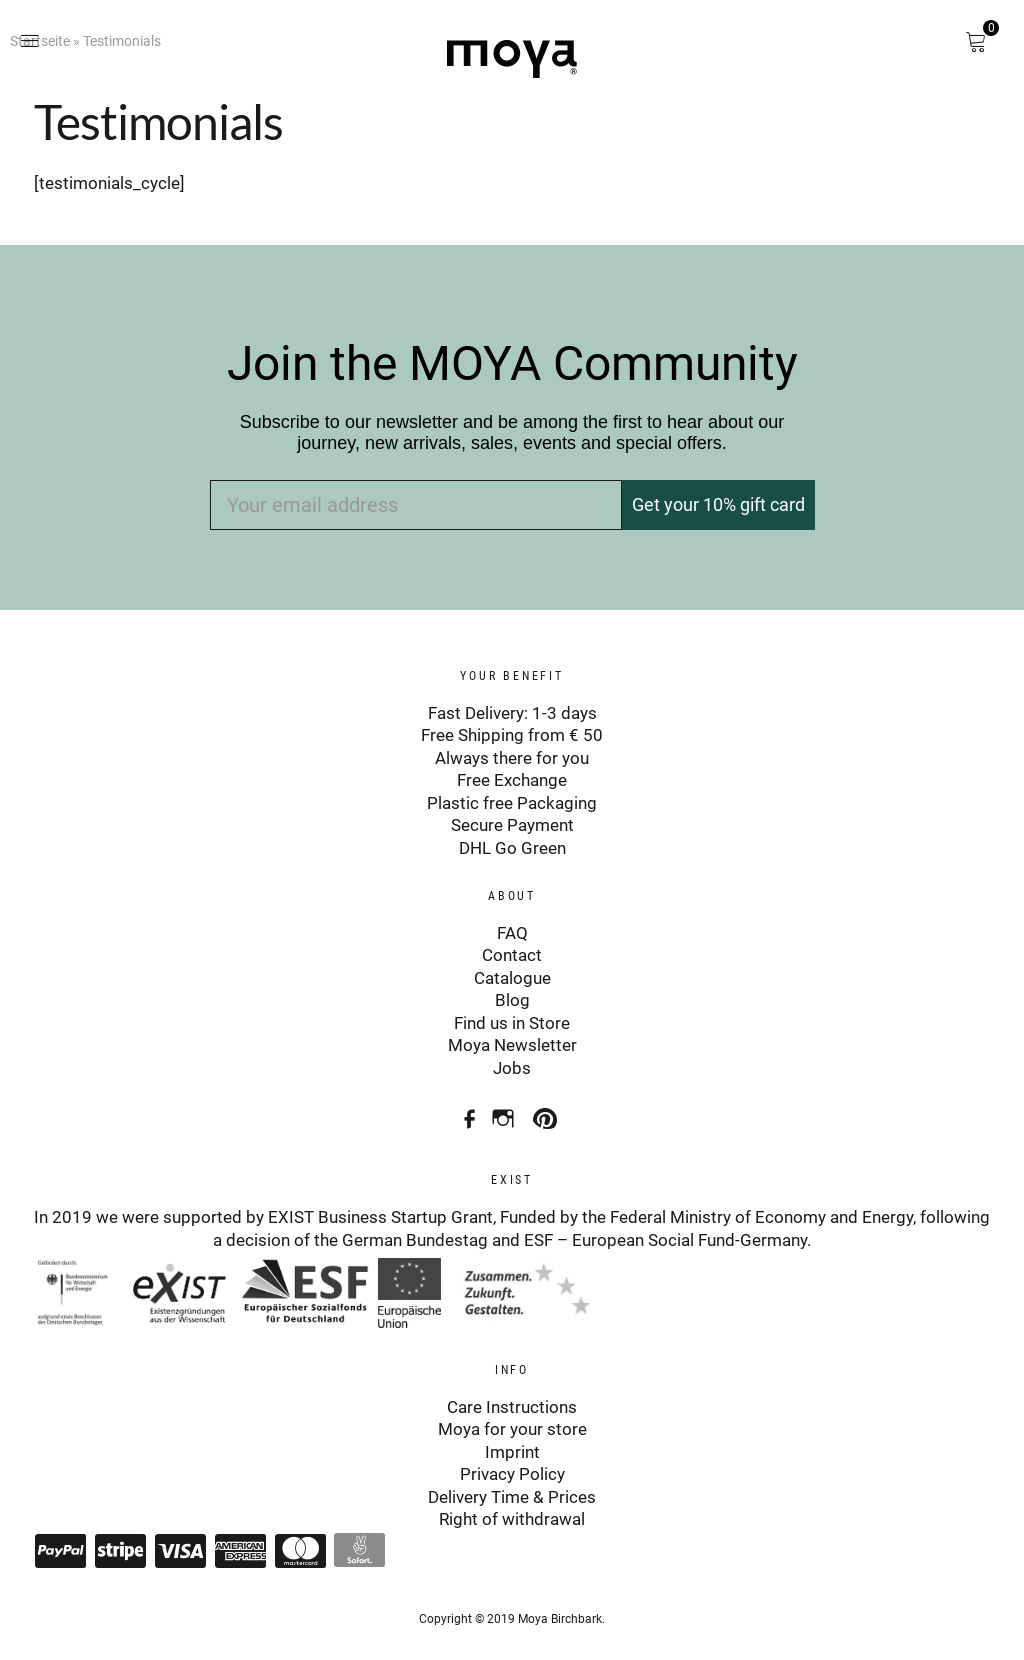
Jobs (512, 1062)
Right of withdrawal (512, 1510)
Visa (180, 1541)
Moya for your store (512, 1421)
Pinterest (547, 1105)
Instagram (505, 1105)
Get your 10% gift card (718, 504)
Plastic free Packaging (512, 801)
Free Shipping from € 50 (512, 735)
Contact (512, 951)
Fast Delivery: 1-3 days (512, 713)
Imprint (512, 1443)
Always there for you (512, 757)
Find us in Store (512, 1018)
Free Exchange (512, 779)
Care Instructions (512, 1399)
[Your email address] (416, 505)
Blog (512, 996)
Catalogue (512, 973)
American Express (240, 1541)
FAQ (512, 929)
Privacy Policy (512, 1465)
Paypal (60, 1541)
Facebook (463, 1105)
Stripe (120, 1541)
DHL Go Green (512, 845)
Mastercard (300, 1541)
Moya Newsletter (512, 1040)
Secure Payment (512, 823)
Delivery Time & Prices (512, 1487)
